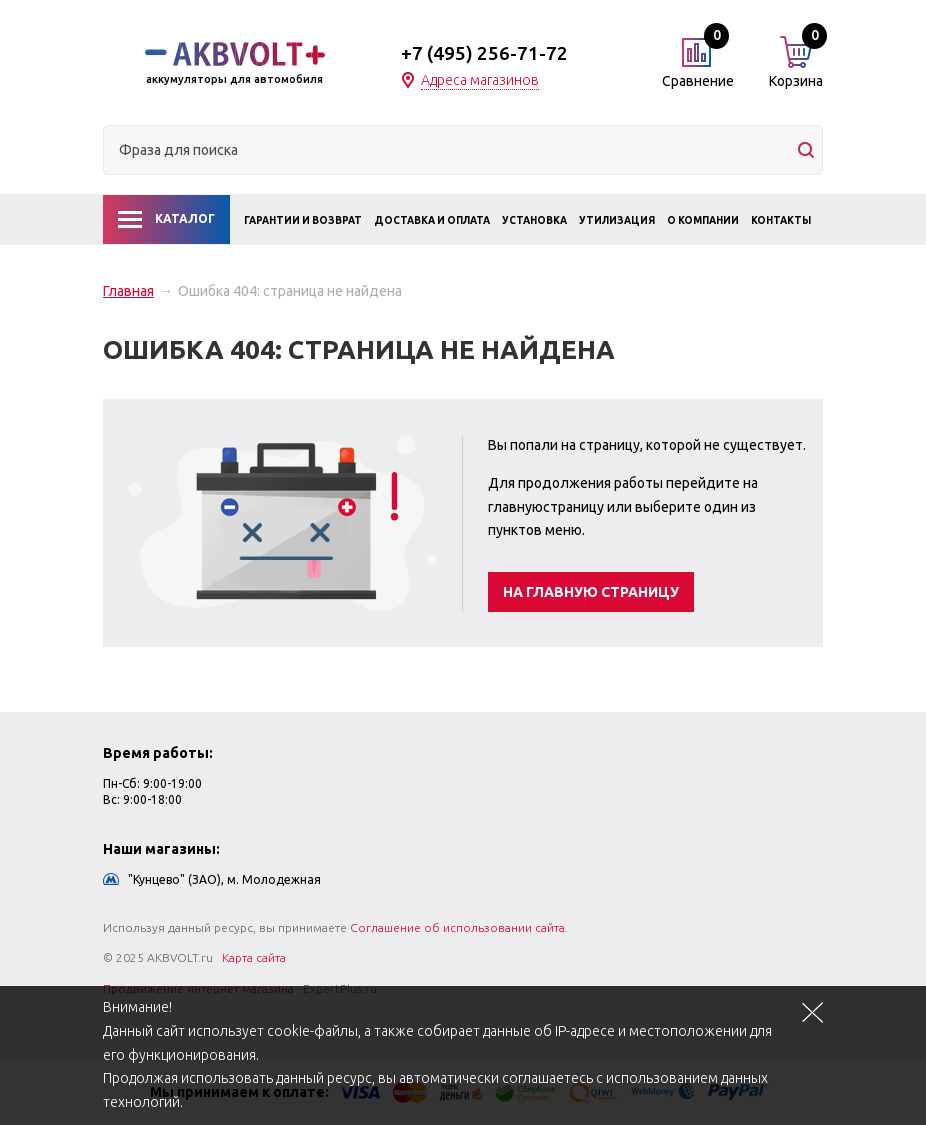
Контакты (781, 220)
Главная (128, 291)
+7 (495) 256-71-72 (484, 53)
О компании (703, 220)
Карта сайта (254, 957)
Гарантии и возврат (303, 220)
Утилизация (617, 220)
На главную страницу (591, 592)
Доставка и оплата (432, 220)
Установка (534, 220)
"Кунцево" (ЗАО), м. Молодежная (224, 879)
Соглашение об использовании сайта (457, 927)
